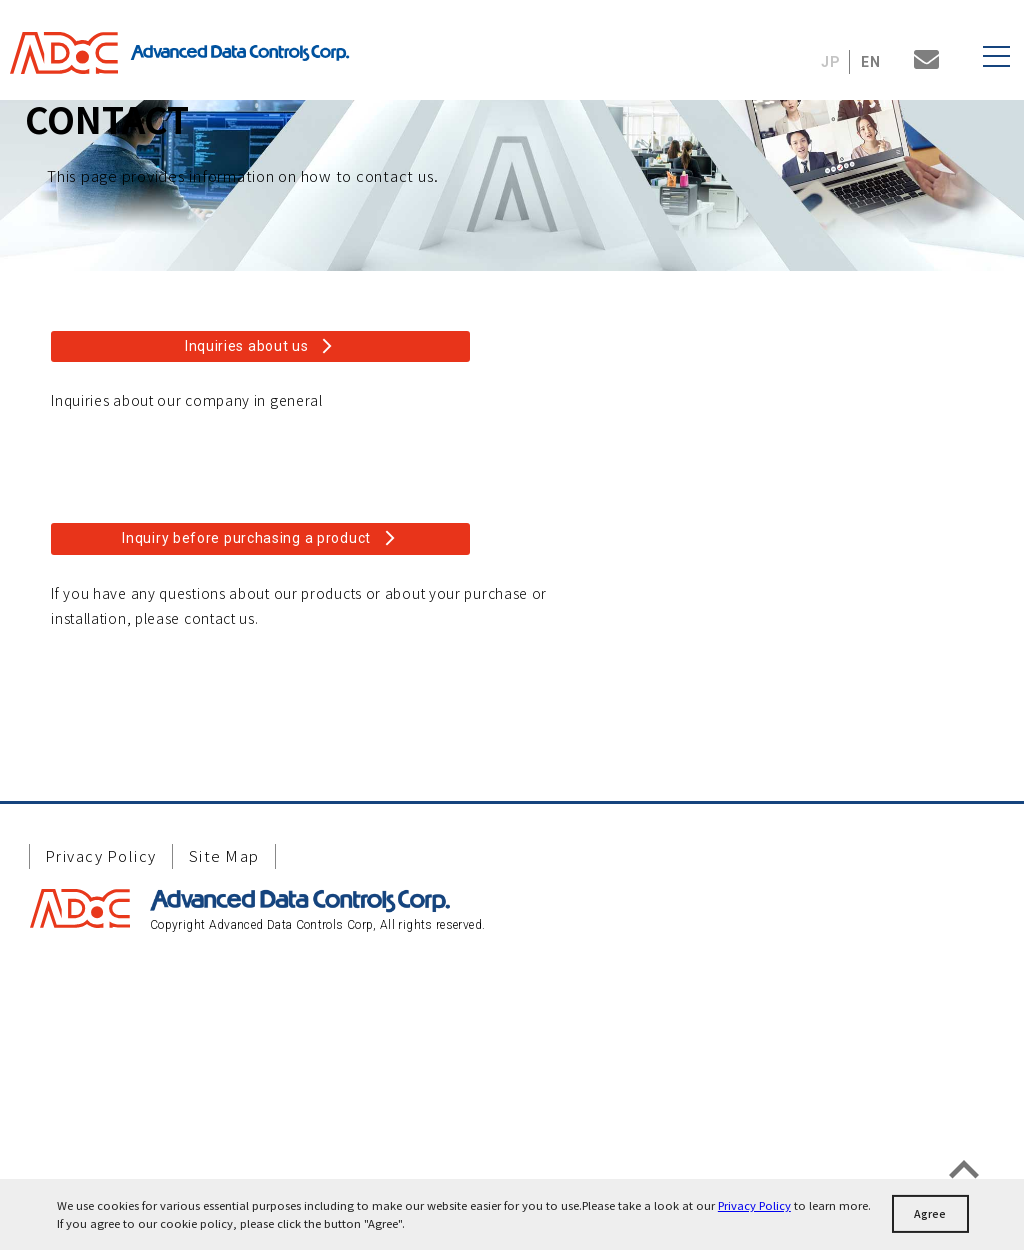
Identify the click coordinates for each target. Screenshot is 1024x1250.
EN (871, 62)
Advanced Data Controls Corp (240, 53)
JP (831, 62)
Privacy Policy (754, 1205)
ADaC (70, 53)
